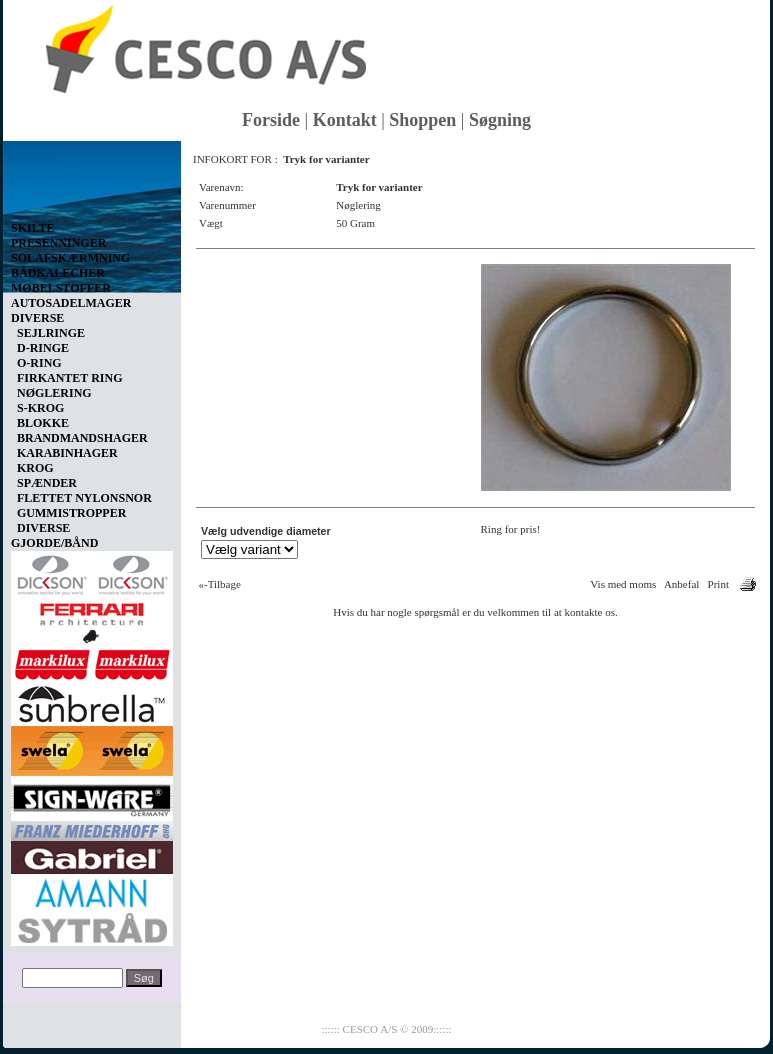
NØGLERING (54, 393)
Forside (271, 120)
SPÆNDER (47, 483)
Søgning (500, 120)
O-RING (39, 363)
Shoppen (422, 120)
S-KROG (40, 408)
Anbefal (681, 584)
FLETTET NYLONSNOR (84, 498)
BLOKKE (43, 423)
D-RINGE (43, 348)
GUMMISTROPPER (71, 513)
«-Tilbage (220, 584)
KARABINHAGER (67, 453)
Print (718, 584)
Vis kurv (33, 156)
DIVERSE (43, 528)
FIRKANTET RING (69, 378)
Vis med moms (623, 584)
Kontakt (345, 120)
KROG (35, 468)
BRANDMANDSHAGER (82, 438)
